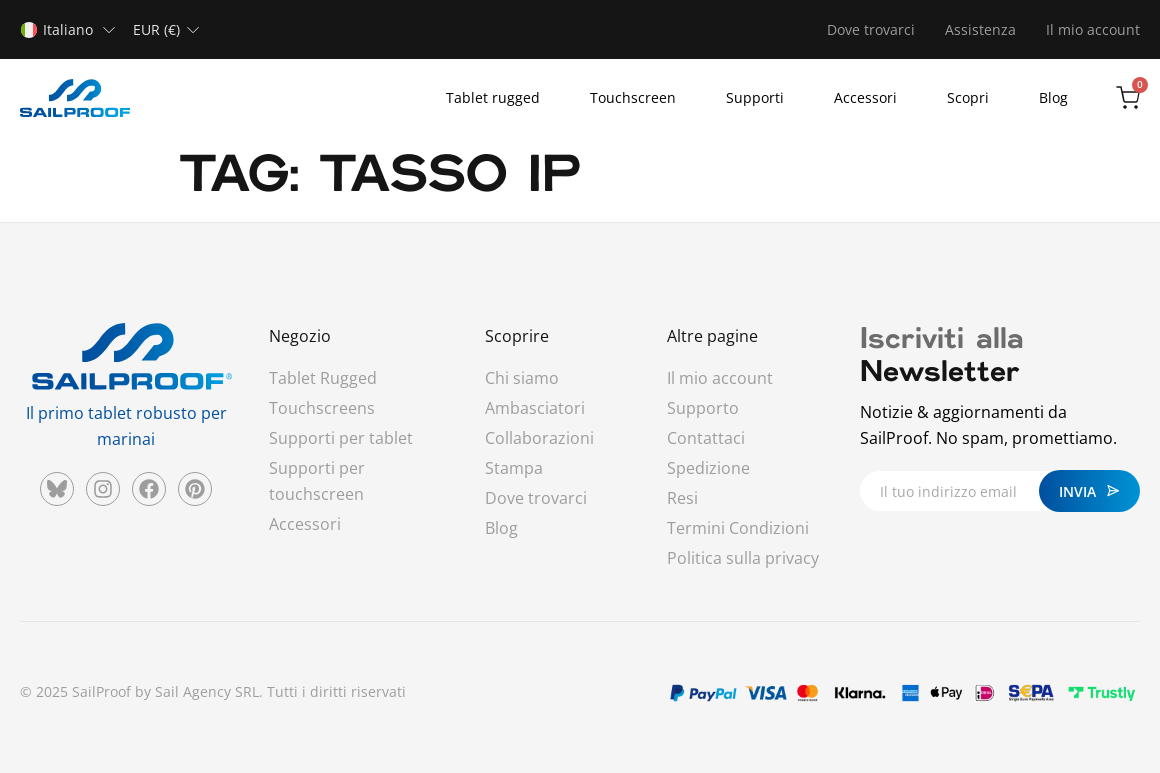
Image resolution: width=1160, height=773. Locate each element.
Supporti (755, 97)
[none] (71, 29)
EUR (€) (156, 29)
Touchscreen (633, 97)
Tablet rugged (493, 97)
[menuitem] (71, 29)
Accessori (865, 97)
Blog (1053, 97)
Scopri (968, 97)
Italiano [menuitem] (68, 29)
